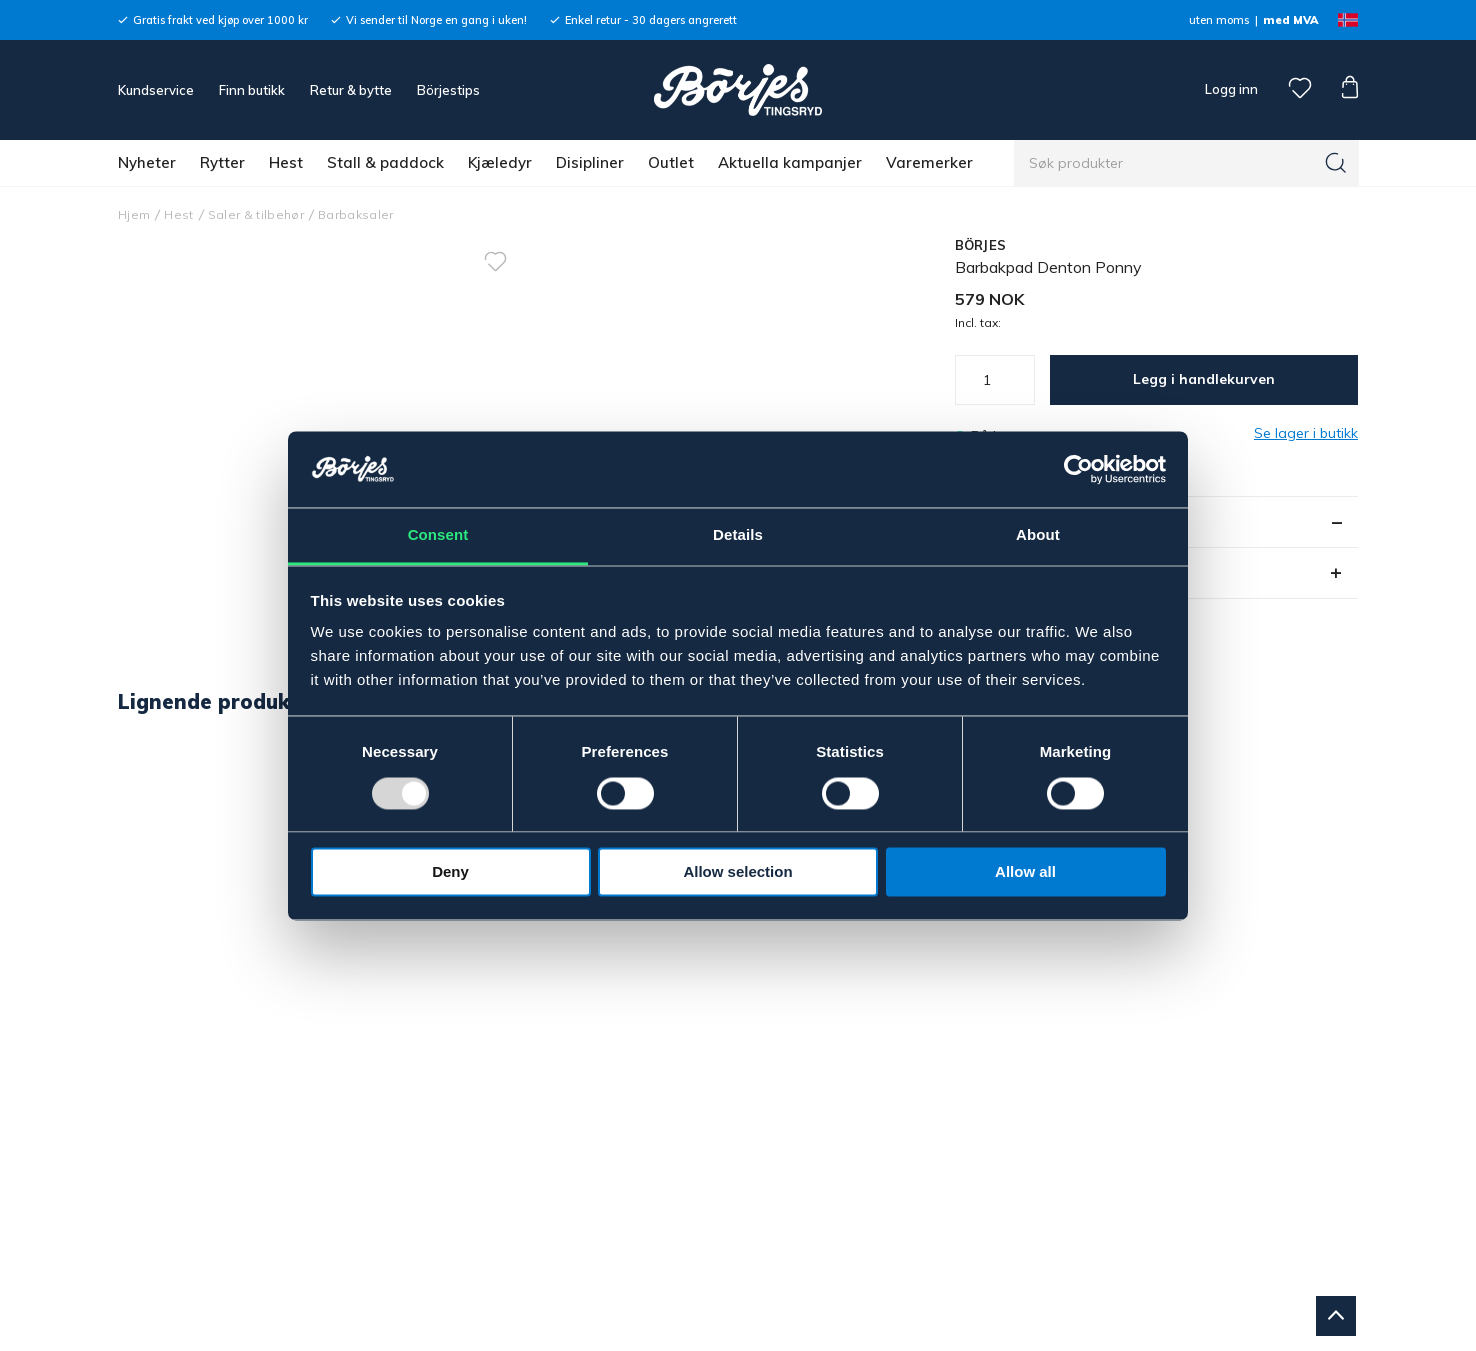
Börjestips (448, 90)
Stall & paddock (385, 162)
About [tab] (1038, 535)
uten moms (1219, 20)
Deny (450, 872)
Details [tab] (738, 535)
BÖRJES (981, 245)
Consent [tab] (438, 535)
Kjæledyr (500, 162)
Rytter (222, 162)
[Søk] (1336, 163)
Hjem (134, 214)
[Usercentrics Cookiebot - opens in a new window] (1078, 469)
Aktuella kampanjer (790, 162)
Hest (286, 162)
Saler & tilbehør (256, 214)
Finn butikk (252, 90)
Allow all (1025, 872)
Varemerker (929, 162)
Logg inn (1230, 89)
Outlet (671, 162)
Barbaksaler (356, 214)
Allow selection (737, 872)
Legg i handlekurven (1204, 379)
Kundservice (156, 90)
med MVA (1290, 20)
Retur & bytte (351, 90)
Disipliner (590, 162)
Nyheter (147, 162)
